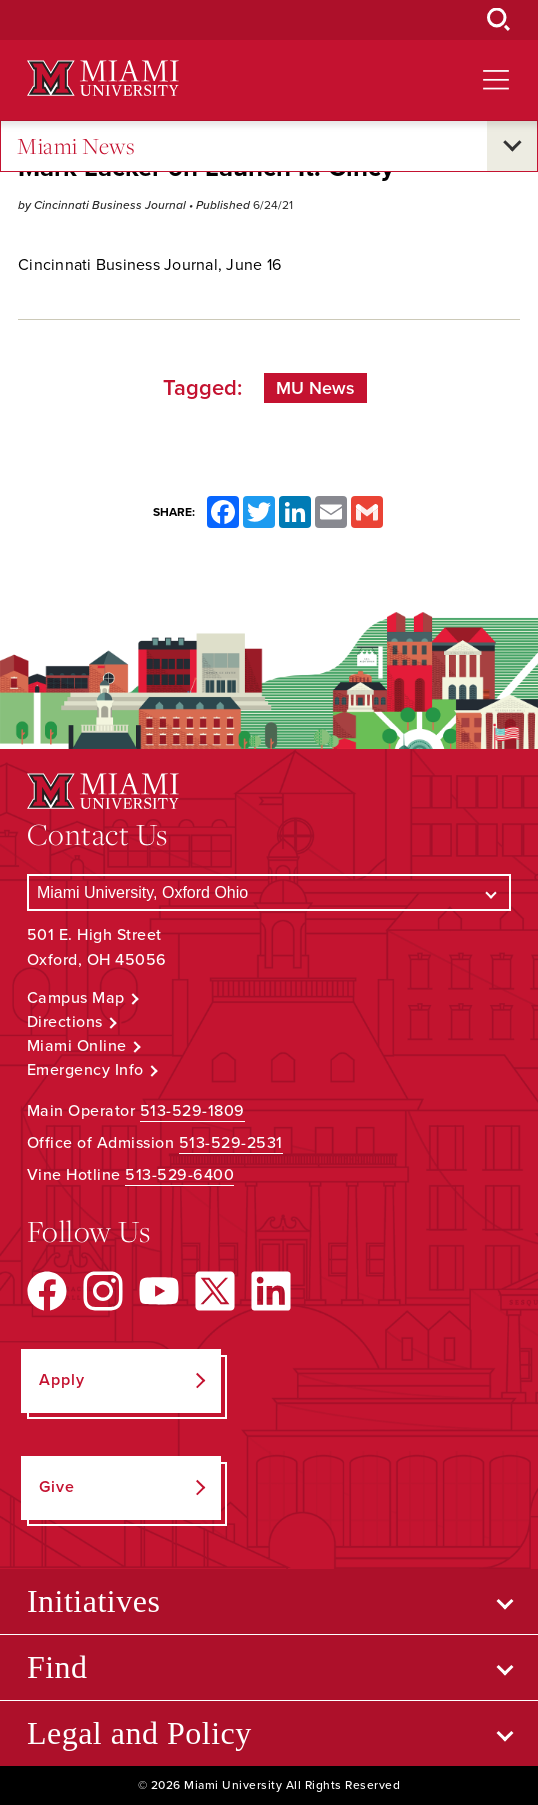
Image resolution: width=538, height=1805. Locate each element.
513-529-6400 (179, 1175)
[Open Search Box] (499, 20)
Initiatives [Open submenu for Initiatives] (93, 1601)
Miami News (76, 146)
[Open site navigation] (496, 80)
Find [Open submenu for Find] (57, 1667)
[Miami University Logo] (103, 78)
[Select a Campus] (269, 892)
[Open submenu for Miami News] (512, 146)
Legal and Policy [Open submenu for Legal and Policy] (139, 1733)
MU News (315, 388)
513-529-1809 (192, 1111)
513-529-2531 (231, 1143)
